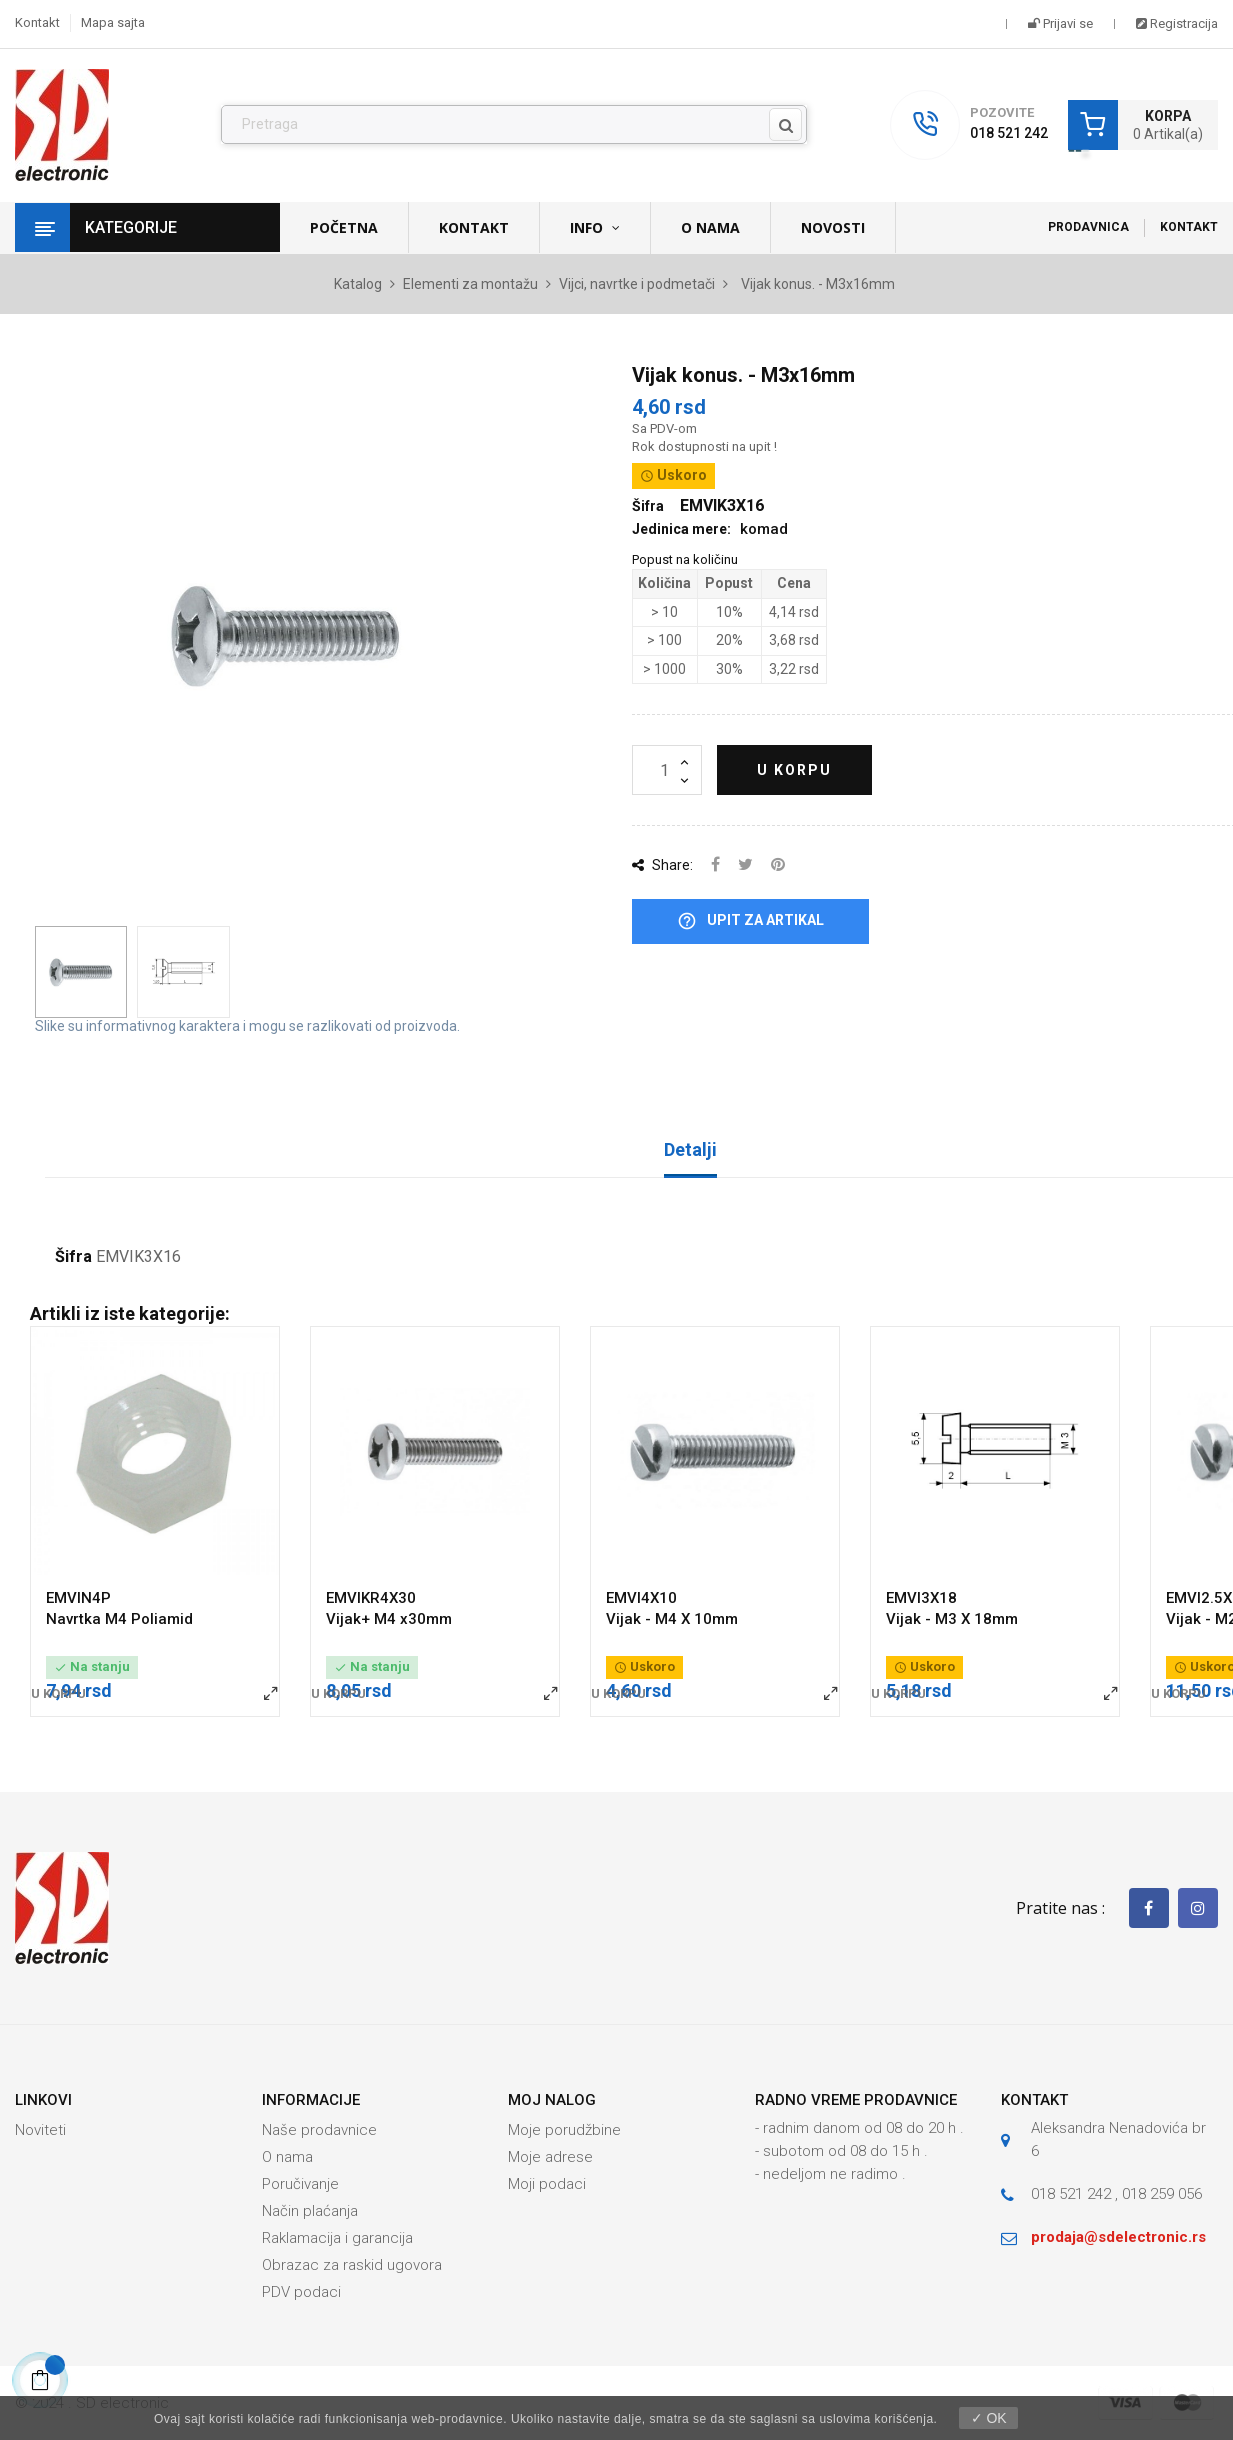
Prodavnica (1088, 227)
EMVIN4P (78, 1598)
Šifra (73, 1257)
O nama (287, 2157)
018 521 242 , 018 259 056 (1116, 2194)
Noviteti (40, 2130)
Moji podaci (547, 2184)
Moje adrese (550, 2157)
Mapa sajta (113, 22)
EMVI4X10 (641, 1598)
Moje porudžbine (564, 2130)
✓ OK (989, 2418)
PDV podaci (301, 2292)
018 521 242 (1009, 133)
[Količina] (667, 770)
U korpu (794, 770)
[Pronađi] (514, 125)
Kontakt (37, 22)
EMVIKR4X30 (371, 1598)
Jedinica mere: (681, 529)
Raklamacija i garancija (337, 2238)
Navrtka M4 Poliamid (119, 1619)
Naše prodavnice (319, 2130)
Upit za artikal (750, 921)
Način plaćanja (310, 2211)
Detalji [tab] (690, 1149)
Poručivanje (300, 2184)
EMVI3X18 (921, 1598)
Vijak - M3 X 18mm (952, 1619)
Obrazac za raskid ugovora (352, 2265)
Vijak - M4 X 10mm (672, 1619)
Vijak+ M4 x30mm (389, 1619)
